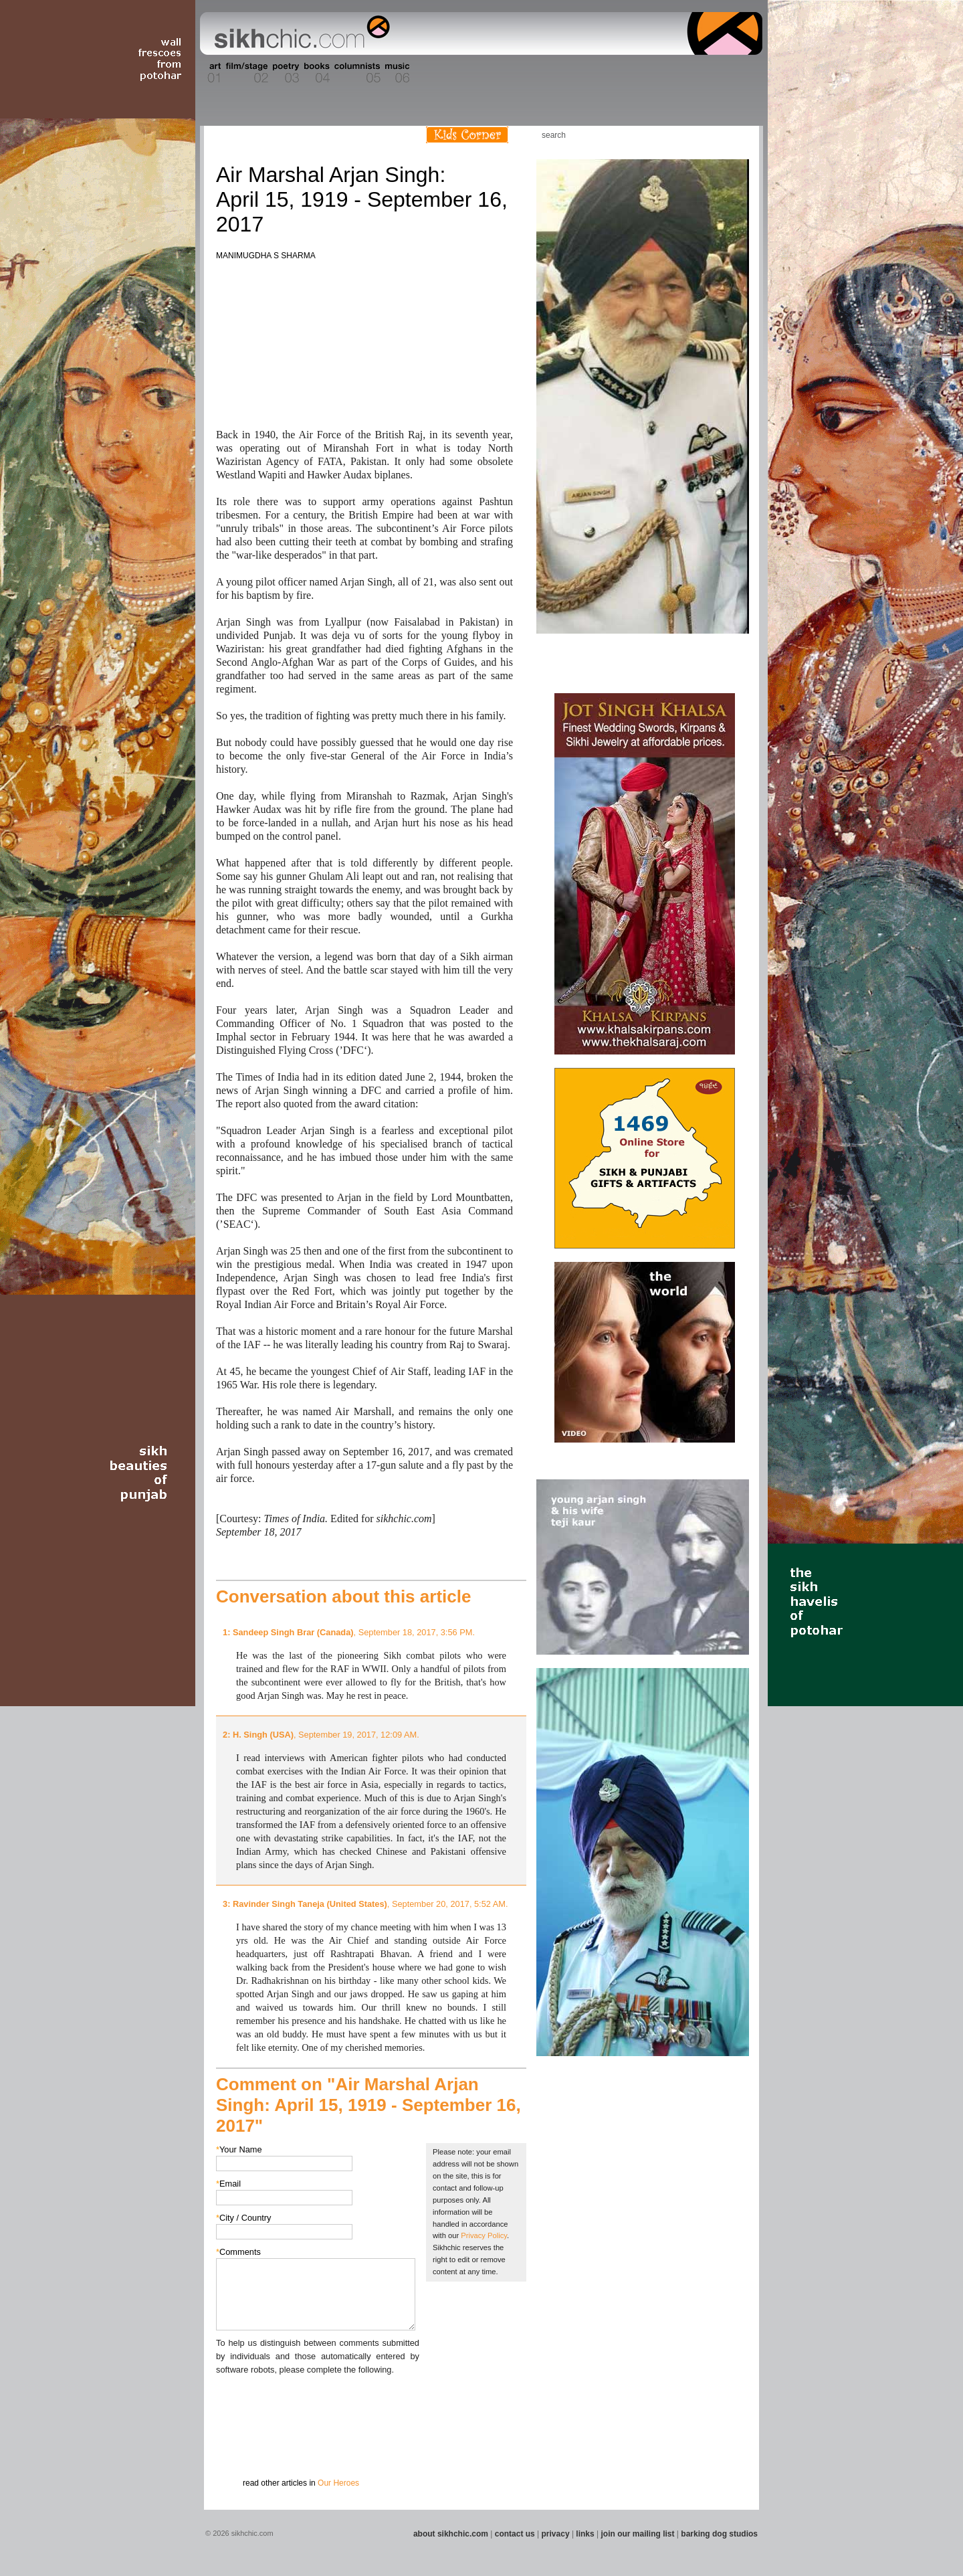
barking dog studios (719, 2534)
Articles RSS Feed (735, 134)
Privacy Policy (484, 2235)
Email (228, 2184)
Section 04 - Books (315, 73)
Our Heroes (338, 2483)
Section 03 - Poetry (284, 73)
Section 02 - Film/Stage (245, 73)
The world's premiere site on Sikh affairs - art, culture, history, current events (299, 33)
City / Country (244, 2218)
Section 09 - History (480, 73)
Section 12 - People (581, 73)
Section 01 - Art (211, 73)
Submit (236, 2446)
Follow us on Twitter (715, 134)
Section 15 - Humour (705, 73)
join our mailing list (638, 2534)
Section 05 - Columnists (356, 73)
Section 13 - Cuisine (614, 73)
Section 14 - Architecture (658, 73)
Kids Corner (467, 134)
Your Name (239, 2149)
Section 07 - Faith (422, 73)
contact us (515, 2534)
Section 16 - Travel (737, 73)
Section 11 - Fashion (546, 73)
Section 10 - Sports (512, 73)
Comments (238, 2252)
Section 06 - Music (396, 73)
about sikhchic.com (450, 2534)
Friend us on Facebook (695, 134)
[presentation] (317, 2403)
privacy (556, 2534)
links (585, 2534)
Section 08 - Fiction (449, 73)
